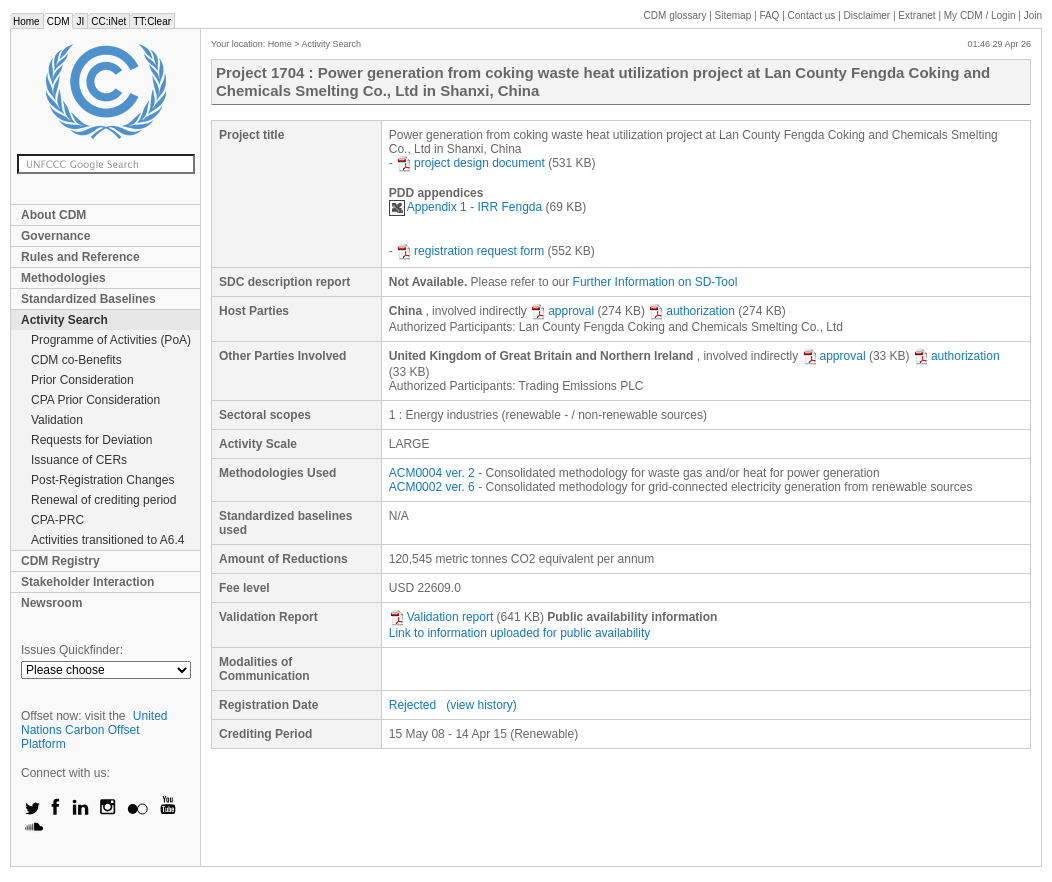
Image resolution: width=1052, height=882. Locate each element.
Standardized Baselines (88, 299)
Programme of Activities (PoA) (111, 340)
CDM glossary (675, 15)
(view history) (481, 705)
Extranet (916, 15)
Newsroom (51, 603)
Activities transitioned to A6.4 (107, 540)
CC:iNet (108, 21)
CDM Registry (60, 561)
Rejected (412, 705)
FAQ (769, 15)
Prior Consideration (82, 380)
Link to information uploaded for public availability (520, 633)
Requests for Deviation (91, 440)
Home (26, 21)
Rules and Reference (80, 257)
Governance (55, 236)
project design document (470, 163)
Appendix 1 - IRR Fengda (465, 207)
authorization (691, 311)
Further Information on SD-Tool (655, 282)
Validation (57, 420)
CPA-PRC (57, 520)
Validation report (441, 617)
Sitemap (733, 15)
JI (80, 21)
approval (562, 311)
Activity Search (64, 320)
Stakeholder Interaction (87, 582)
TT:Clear (152, 21)
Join (1033, 15)
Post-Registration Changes (102, 480)
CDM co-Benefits (76, 360)
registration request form (470, 251)
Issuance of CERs (79, 460)
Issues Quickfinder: (72, 650)
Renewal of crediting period (103, 500)
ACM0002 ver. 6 (432, 487)
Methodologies (63, 278)
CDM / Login (981, 15)
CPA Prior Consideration (95, 400)
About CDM (53, 215)
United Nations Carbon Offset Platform (94, 730)
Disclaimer (867, 15)
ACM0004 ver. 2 (432, 473)
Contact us (812, 15)
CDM (58, 21)
